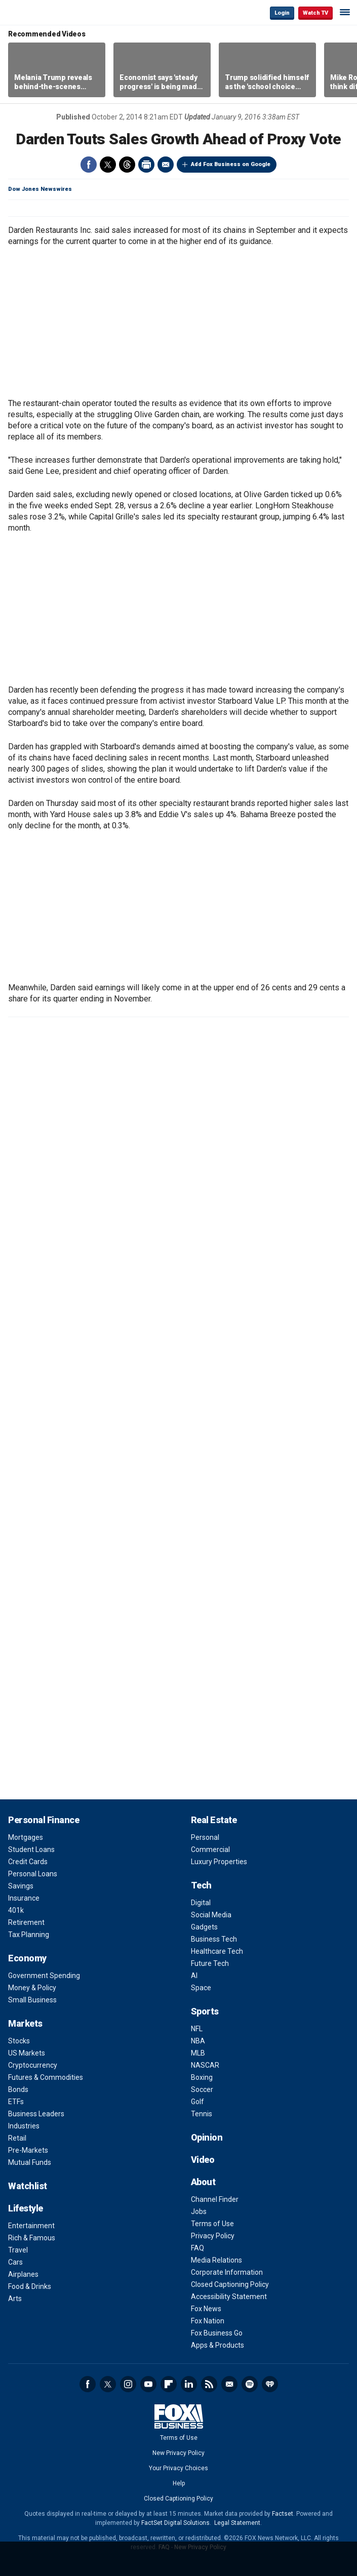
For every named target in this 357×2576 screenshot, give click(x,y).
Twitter (108, 164)
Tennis (201, 2114)
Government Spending (44, 1975)
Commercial (210, 1849)
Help (179, 2483)
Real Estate (214, 1820)
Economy (27, 1958)
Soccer (202, 2089)
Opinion (207, 2137)
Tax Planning (28, 1934)
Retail (17, 2138)
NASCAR (205, 2065)
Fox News (206, 2309)
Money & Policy (32, 1988)
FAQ (197, 2248)
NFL (197, 2029)
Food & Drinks (29, 2286)
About (203, 2182)
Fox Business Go (217, 2333)
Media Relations (216, 2260)
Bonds (18, 2089)
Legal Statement (237, 2522)
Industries (23, 2126)
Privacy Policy (212, 2236)
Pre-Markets (28, 2150)
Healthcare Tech (217, 1951)
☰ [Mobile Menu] (345, 12)
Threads (127, 164)
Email (165, 164)
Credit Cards (28, 1862)
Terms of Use (212, 2224)
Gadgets (204, 1927)
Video (203, 2159)
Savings (20, 1886)
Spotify (250, 2384)
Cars (15, 2262)
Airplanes (23, 2274)
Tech (201, 1885)
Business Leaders (36, 2114)
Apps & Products (217, 2345)
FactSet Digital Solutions (175, 2522)
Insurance (23, 1898)
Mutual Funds (29, 2162)
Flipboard (169, 2384)
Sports (205, 2011)
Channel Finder (215, 2199)
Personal (205, 1837)
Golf (197, 2102)
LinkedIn (189, 2384)
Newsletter (229, 2384)
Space (201, 1988)
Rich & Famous (31, 2238)
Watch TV (315, 13)
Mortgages (25, 1837)
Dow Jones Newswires (40, 189)
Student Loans (31, 1849)
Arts (15, 2299)
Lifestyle (25, 2208)
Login (282, 13)
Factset (282, 2513)
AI (194, 1975)
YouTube (148, 2384)
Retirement (26, 1922)
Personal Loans (32, 1874)
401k (16, 1910)
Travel (18, 2250)
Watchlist (27, 2186)
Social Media (211, 1915)
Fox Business (41, 12)
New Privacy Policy (178, 2453)
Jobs (199, 2211)
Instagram (128, 2384)
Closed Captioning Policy (230, 2284)
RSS (209, 2384)
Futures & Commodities (45, 2077)
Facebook (89, 164)
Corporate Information (227, 2272)
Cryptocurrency (32, 2065)
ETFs (16, 2102)
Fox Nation (207, 2321)
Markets (25, 2023)
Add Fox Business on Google (230, 164)
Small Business (32, 2000)
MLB (198, 2053)
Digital (201, 1903)
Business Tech (214, 1939)
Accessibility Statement (229, 2296)
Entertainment (31, 2226)
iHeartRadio (270, 2384)
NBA (198, 2041)
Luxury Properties (219, 1862)
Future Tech (210, 1963)
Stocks (19, 2041)
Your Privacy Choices (178, 2468)
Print (146, 164)
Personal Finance (43, 1820)
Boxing (202, 2077)
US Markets (26, 2053)
